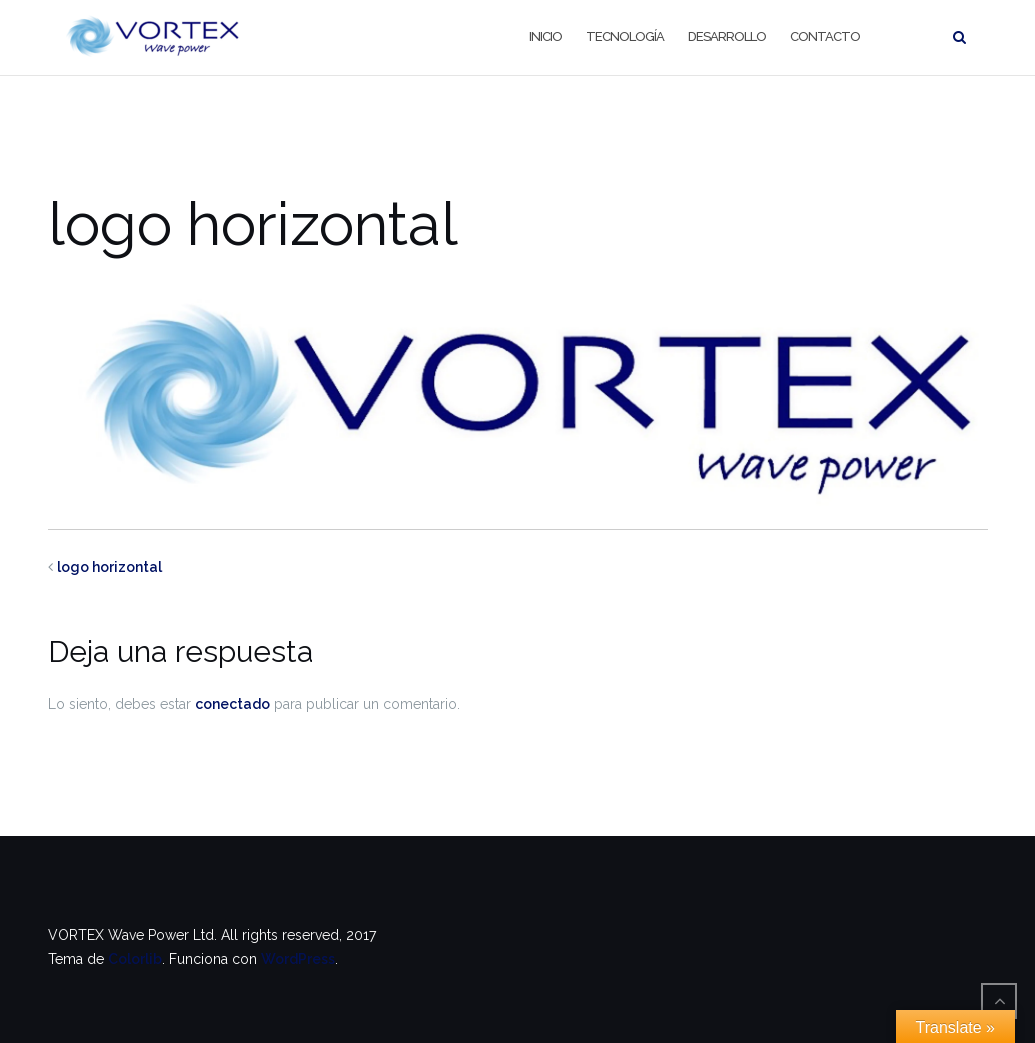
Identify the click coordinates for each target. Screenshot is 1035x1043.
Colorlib (135, 959)
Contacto (825, 36)
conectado (232, 704)
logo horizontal (109, 567)
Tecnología (625, 36)
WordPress (298, 959)
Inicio (545, 36)
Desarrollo (727, 36)
